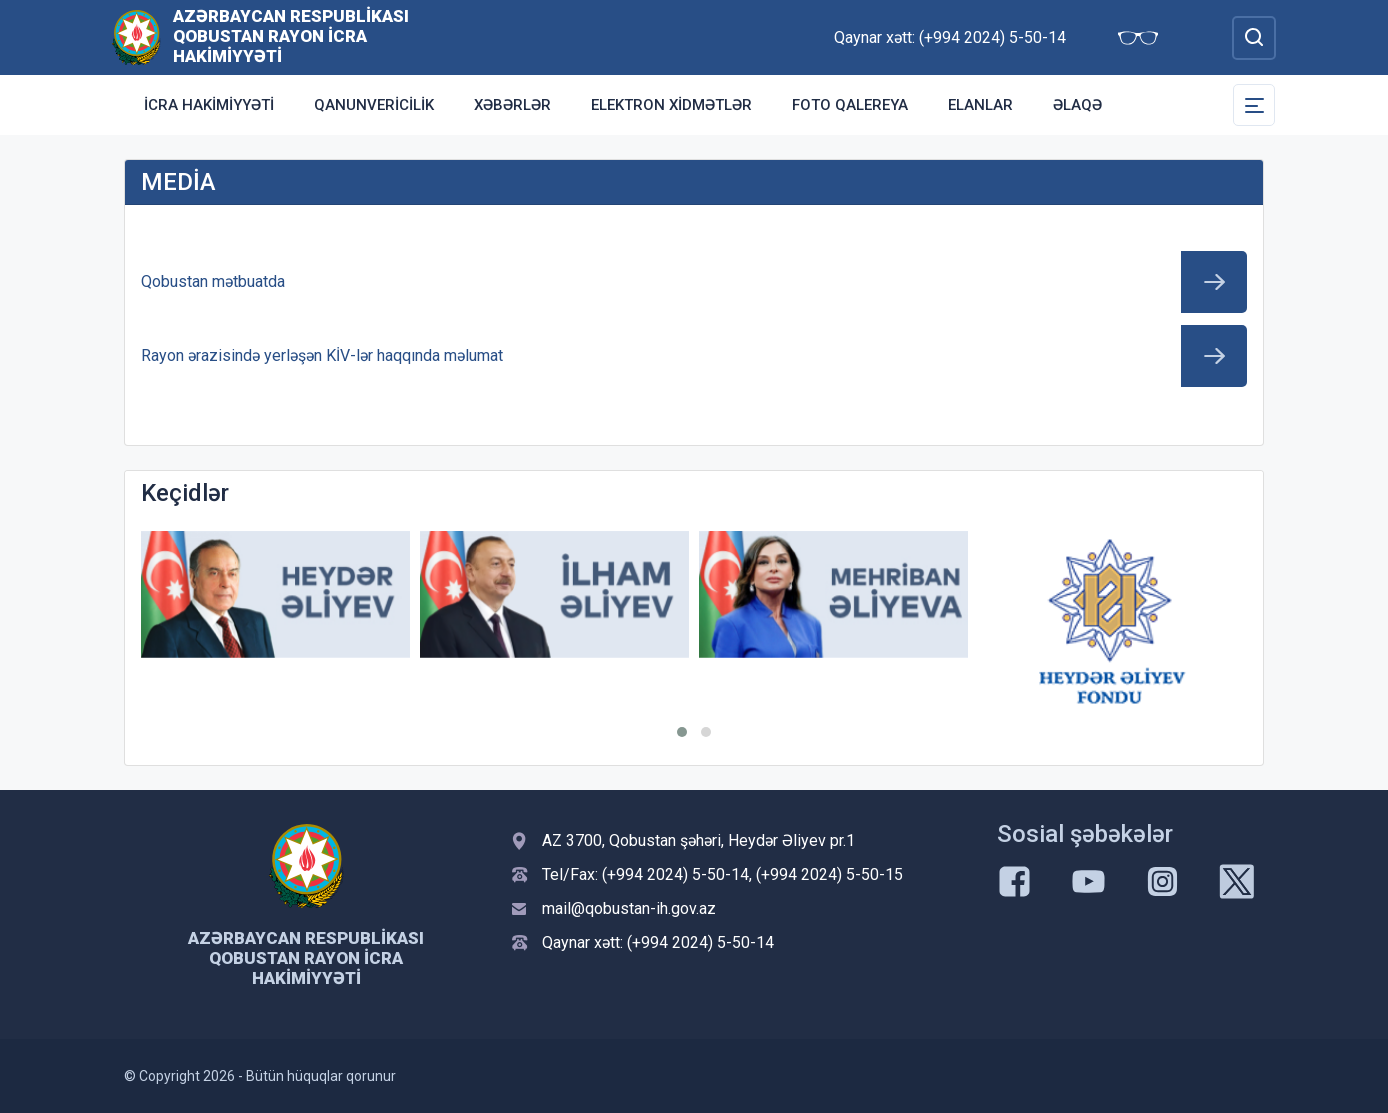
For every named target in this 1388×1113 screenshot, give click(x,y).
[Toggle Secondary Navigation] (1254, 105)
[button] (682, 732)
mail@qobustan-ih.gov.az (629, 908)
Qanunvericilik (374, 105)
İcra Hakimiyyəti (209, 105)
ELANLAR (980, 105)
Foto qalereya (850, 105)
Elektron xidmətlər (671, 105)
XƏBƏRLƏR (512, 105)
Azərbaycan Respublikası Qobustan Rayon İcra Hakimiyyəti (291, 36)
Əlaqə (1077, 105)
